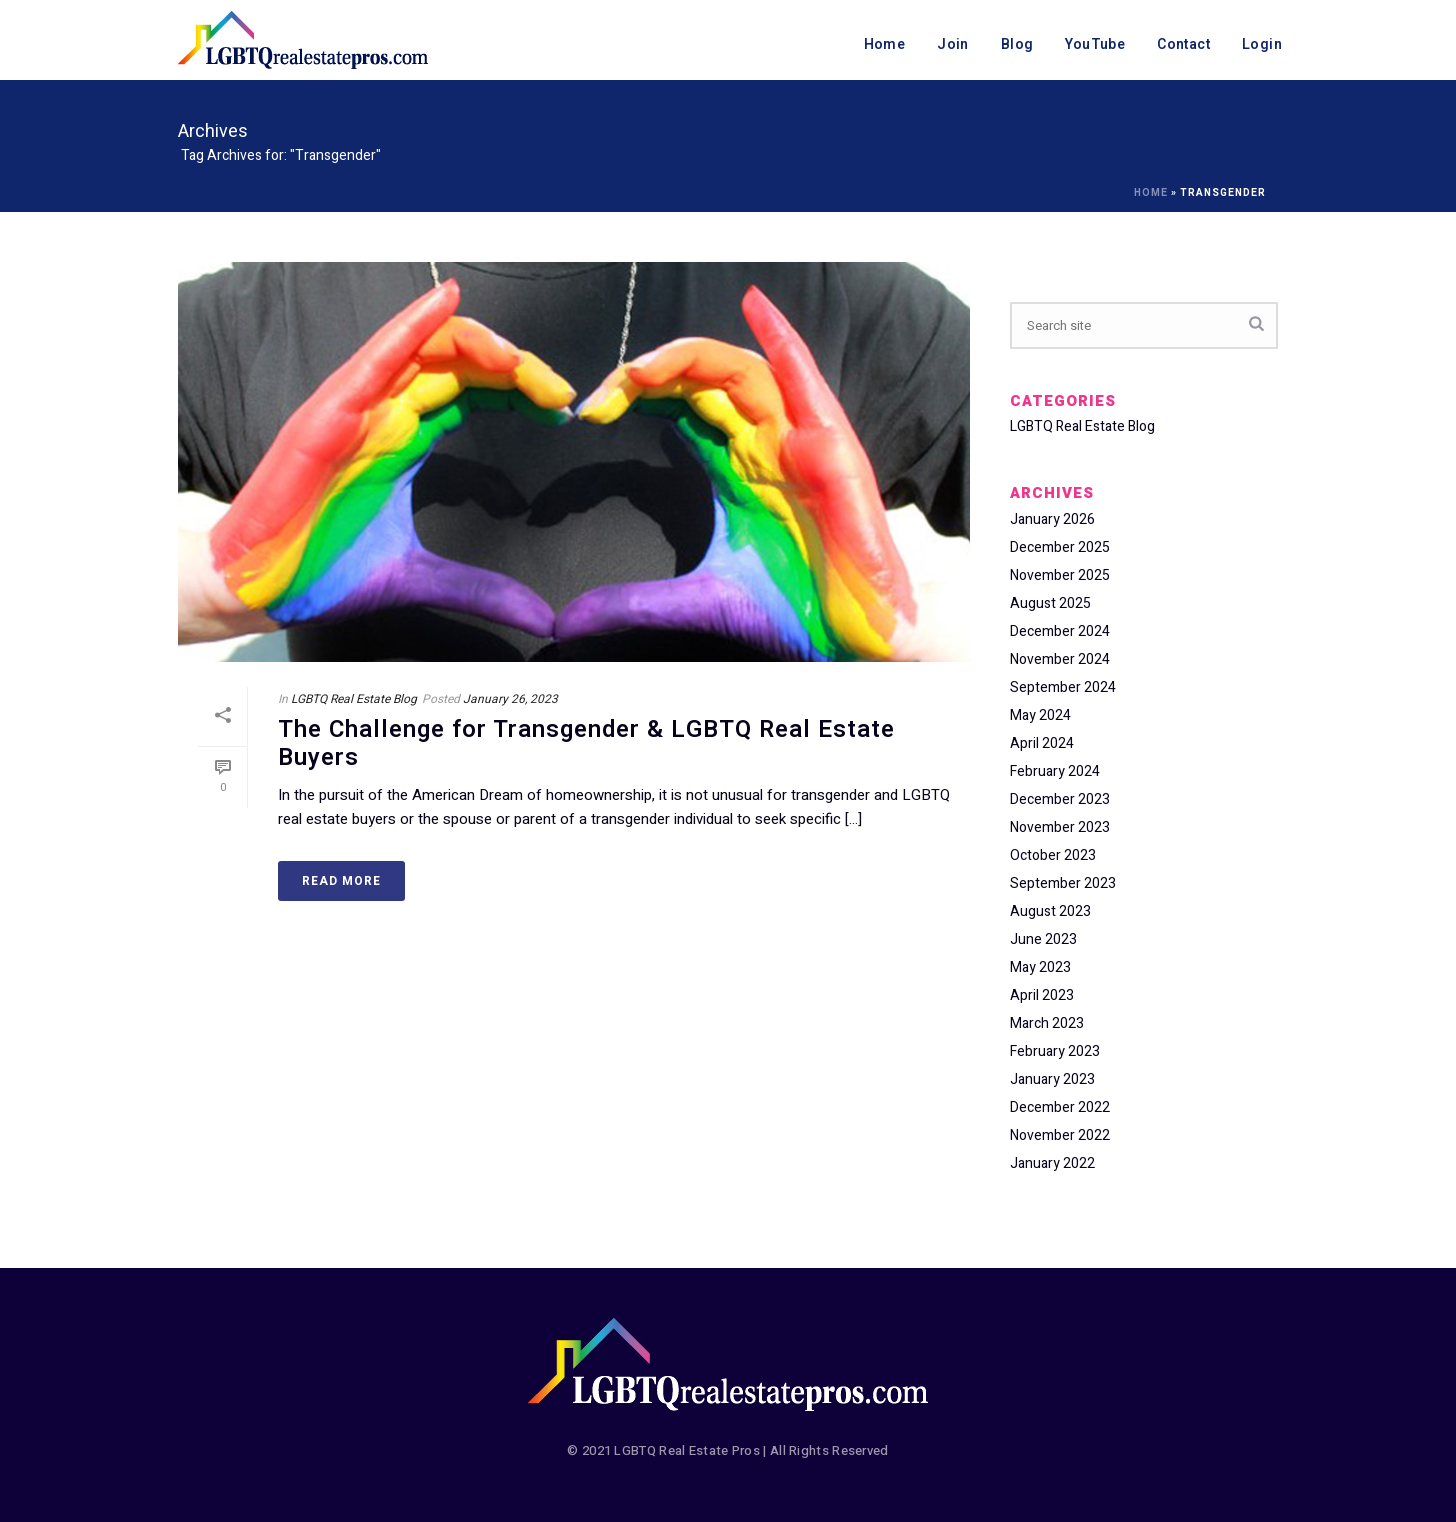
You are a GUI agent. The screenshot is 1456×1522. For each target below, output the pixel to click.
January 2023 (1052, 1080)
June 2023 (1043, 940)
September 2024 (1063, 688)
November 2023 (1060, 828)
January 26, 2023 (510, 699)
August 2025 (1050, 604)
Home (885, 44)
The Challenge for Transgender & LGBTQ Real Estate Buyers (586, 744)
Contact (1183, 44)
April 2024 (1042, 744)
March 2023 (1047, 1024)
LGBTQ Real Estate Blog (354, 699)
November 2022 (1060, 1136)
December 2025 (1060, 548)
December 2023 (1060, 800)
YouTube (1095, 44)
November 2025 (1060, 576)
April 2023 (1042, 996)
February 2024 (1055, 772)
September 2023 (1063, 884)
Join (953, 44)
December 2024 (1060, 632)
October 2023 (1053, 856)
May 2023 (1040, 968)
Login (1262, 44)
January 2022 (1052, 1164)
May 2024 (1040, 716)
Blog (1017, 44)
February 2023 (1055, 1052)
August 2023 (1050, 912)
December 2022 (1060, 1108)
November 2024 (1060, 660)
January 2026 (1052, 520)
